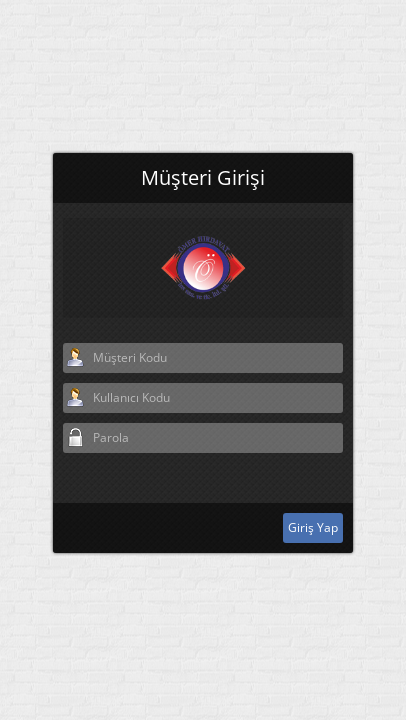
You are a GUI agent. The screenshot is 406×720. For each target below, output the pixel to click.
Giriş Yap (313, 510)
